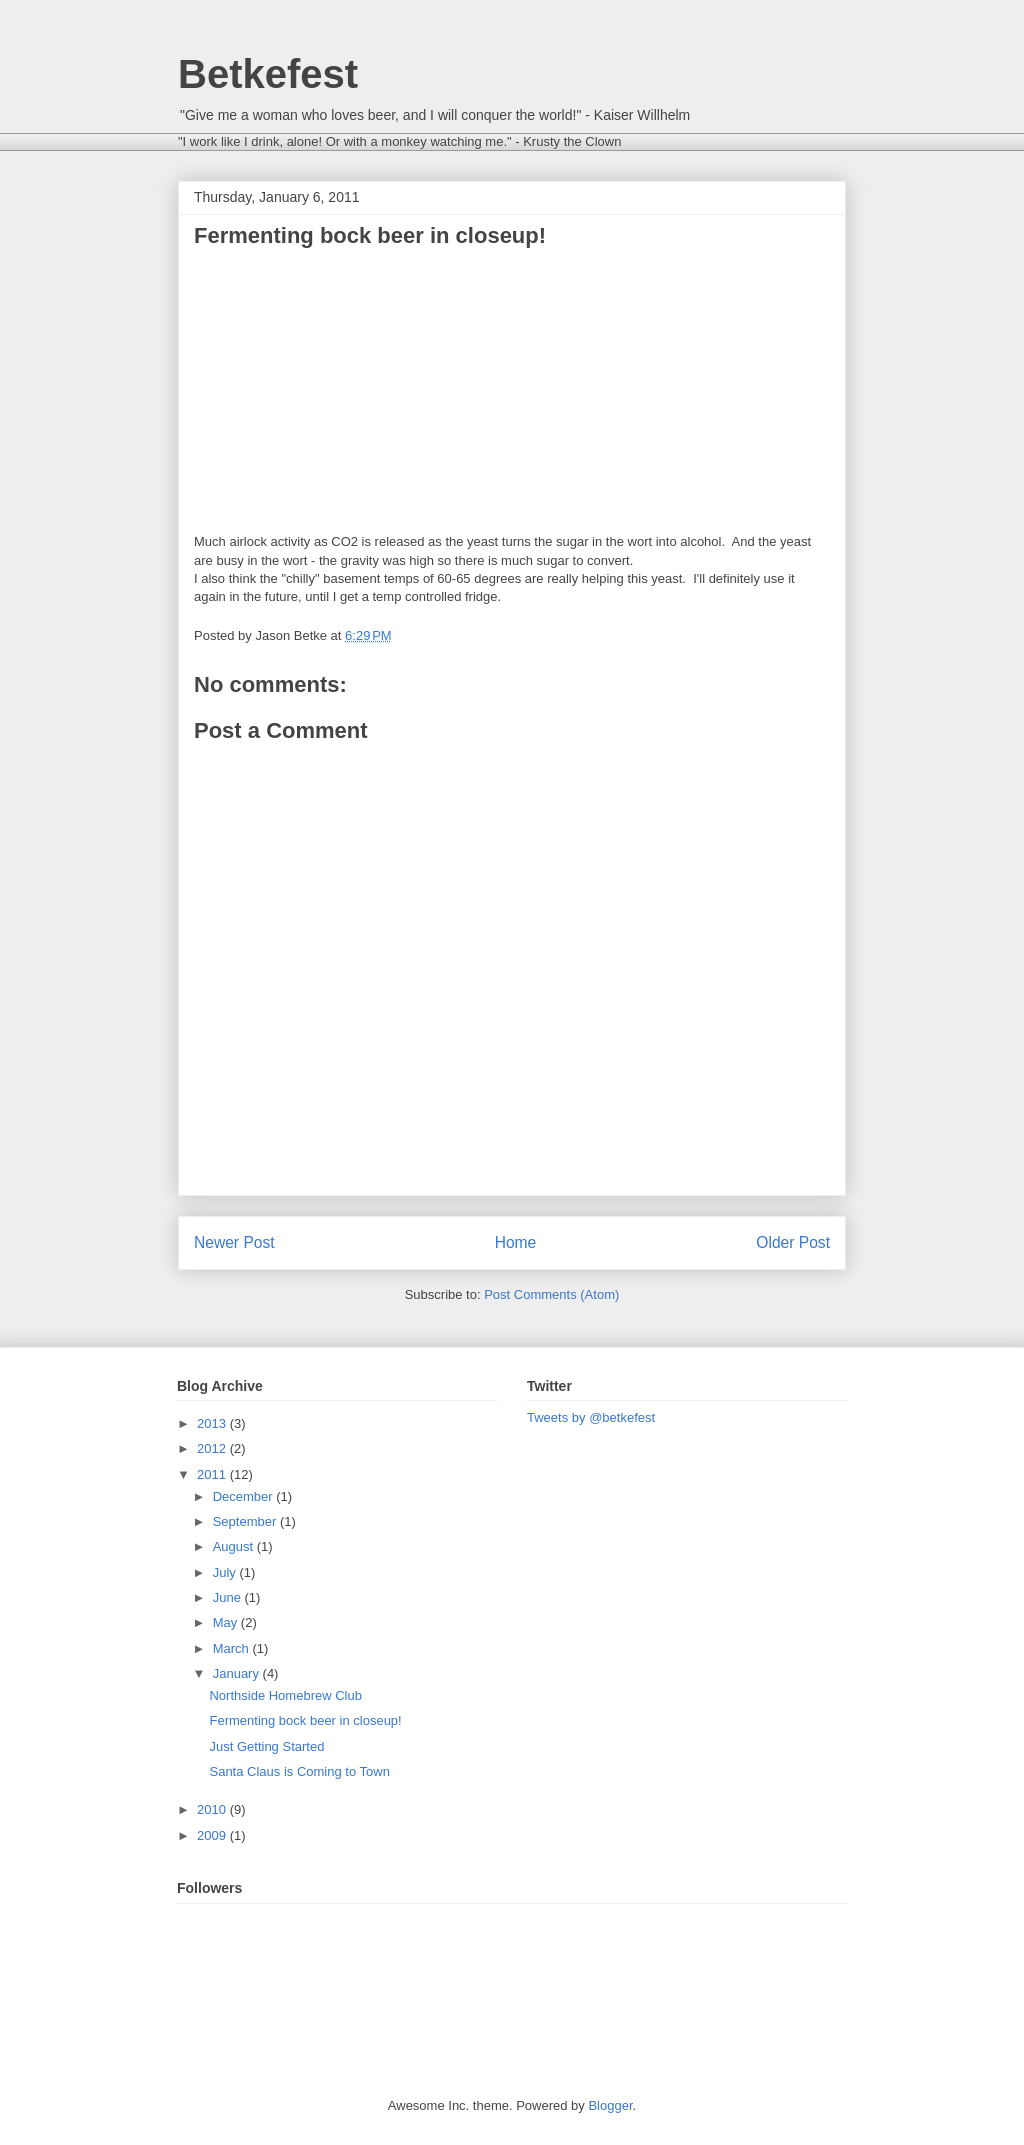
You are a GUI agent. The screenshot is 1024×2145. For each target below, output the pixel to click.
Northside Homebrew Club (285, 1695)
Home (516, 1242)
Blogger (610, 2105)
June (229, 1597)
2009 (213, 1835)
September (246, 1521)
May (227, 1622)
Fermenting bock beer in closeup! (305, 1720)
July (226, 1572)
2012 (213, 1448)
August (235, 1546)
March (233, 1648)
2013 (213, 1423)
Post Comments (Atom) (551, 1294)
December (245, 1496)
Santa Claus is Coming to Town (299, 1771)
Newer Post (234, 1242)
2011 (213, 1474)
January (238, 1673)
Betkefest (268, 74)
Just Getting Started (266, 1746)
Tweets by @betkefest (591, 1417)
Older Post (793, 1242)
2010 (213, 1809)
